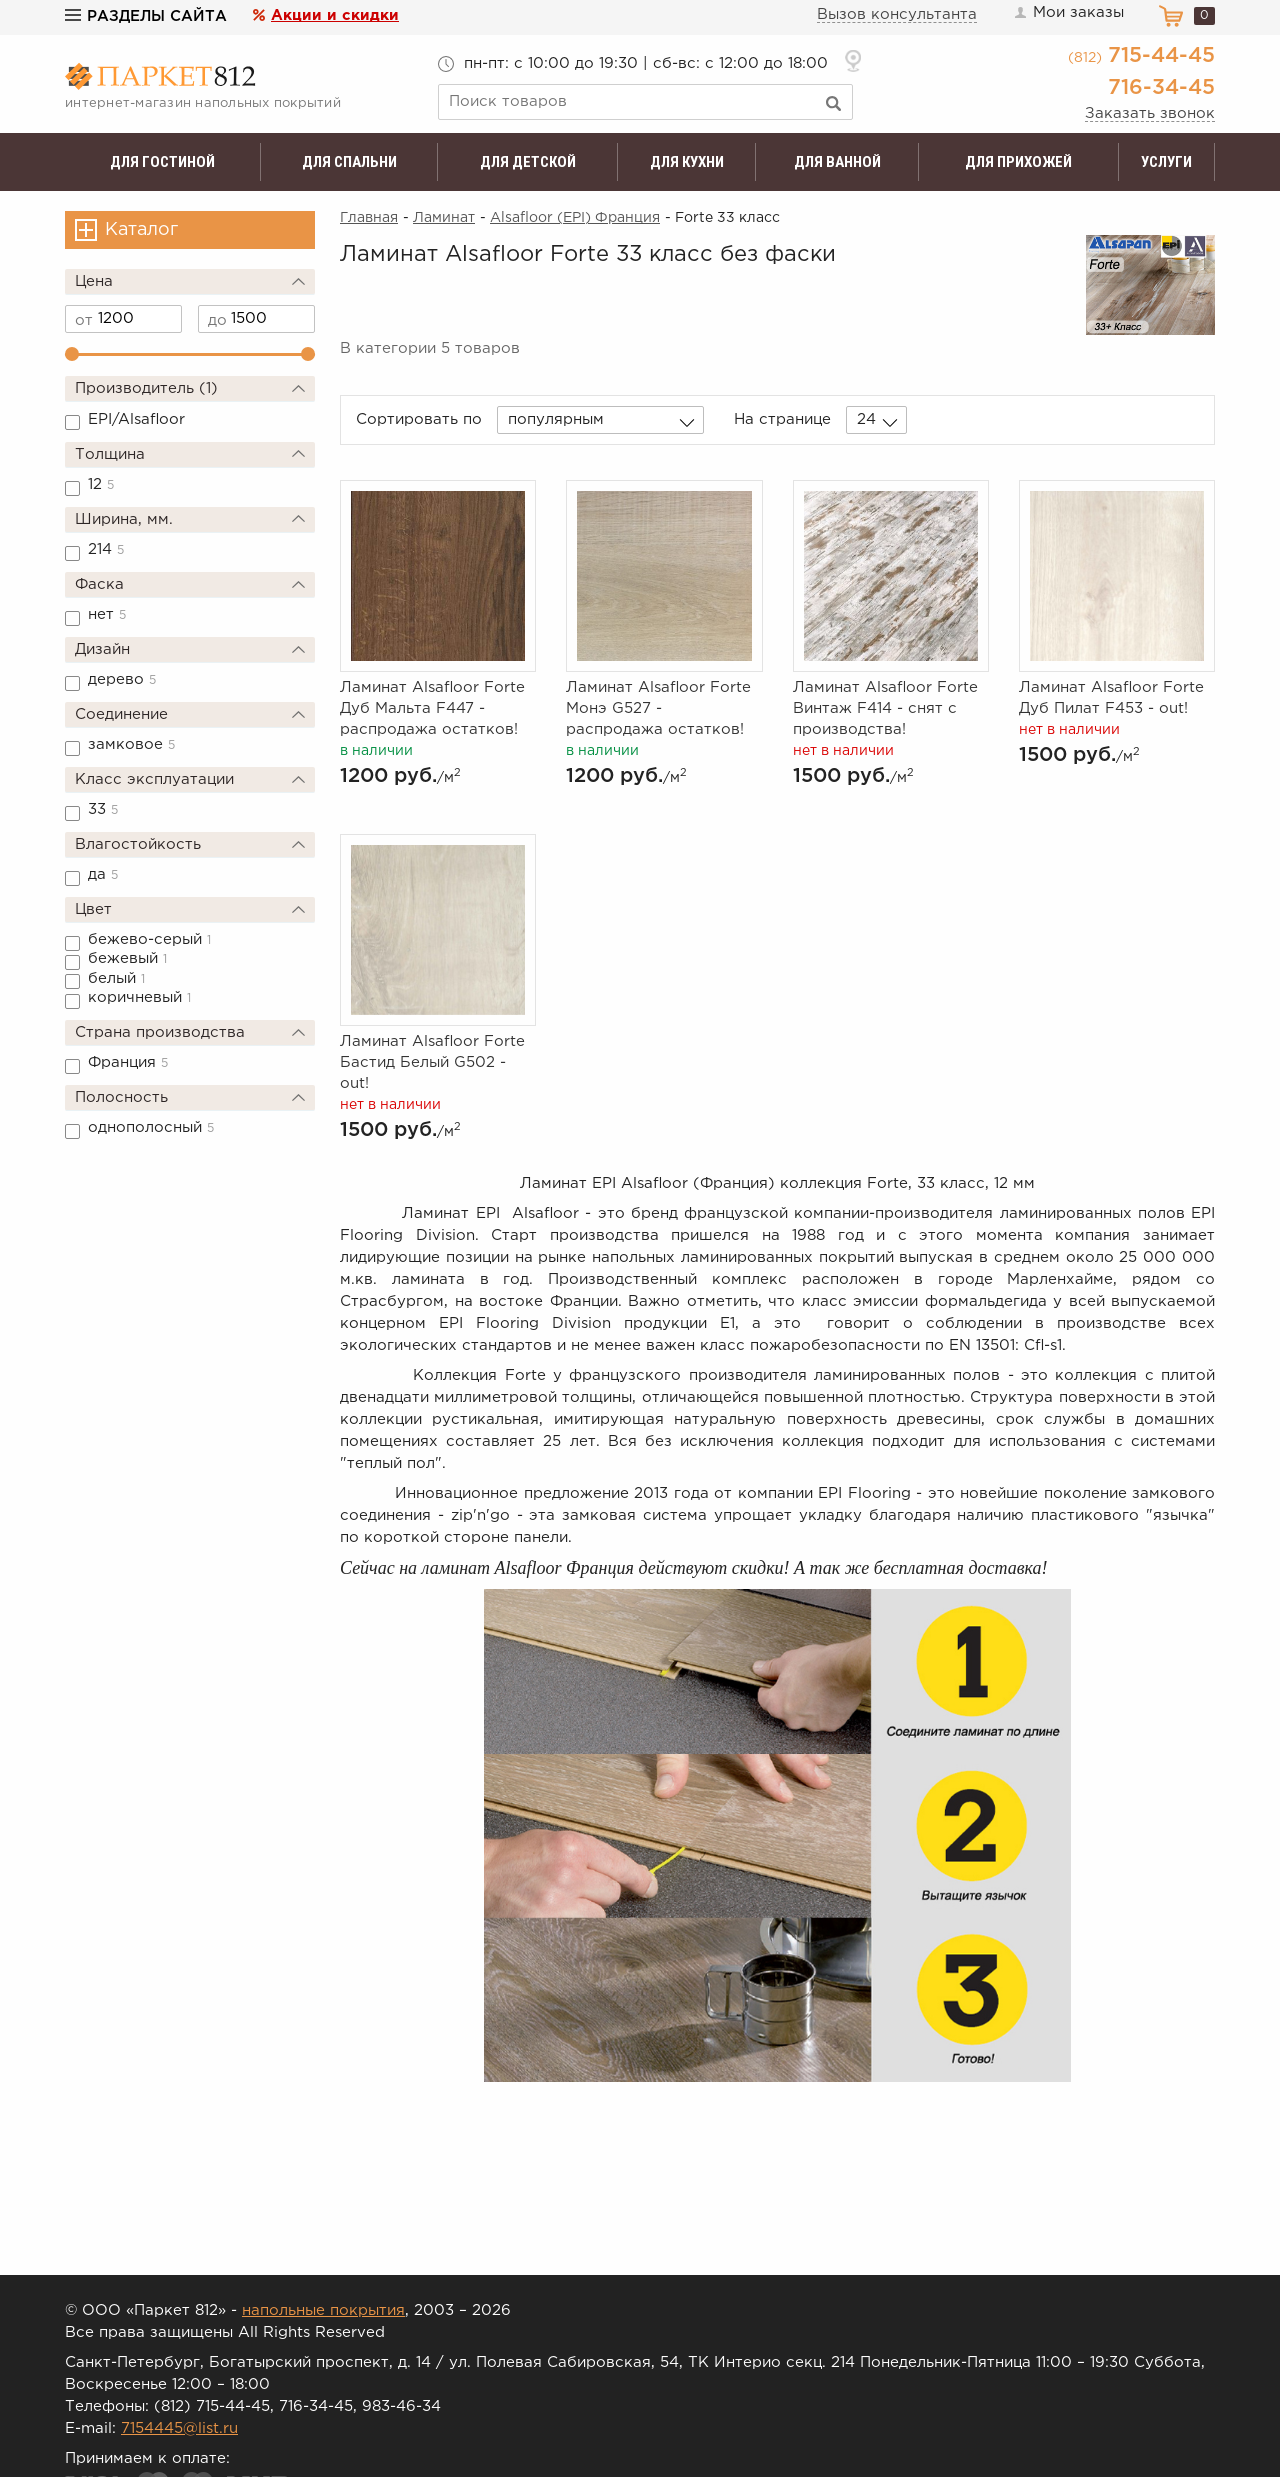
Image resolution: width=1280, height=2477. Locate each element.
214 (106, 549)
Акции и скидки (335, 15)
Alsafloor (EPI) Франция (575, 218)
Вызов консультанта (897, 14)
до (217, 320)
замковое (131, 744)
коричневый (139, 997)
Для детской (528, 162)
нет (107, 614)
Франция (128, 1062)
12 (101, 484)
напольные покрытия (323, 2310)
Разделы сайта (146, 16)
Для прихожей (1018, 162)
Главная (369, 218)
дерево (122, 679)
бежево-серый (149, 939)
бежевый (127, 958)
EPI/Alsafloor (136, 419)
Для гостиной (162, 162)
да (103, 874)
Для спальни (349, 162)
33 (103, 809)
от (84, 320)
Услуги (1166, 162)
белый (116, 978)
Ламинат (444, 218)
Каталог (141, 230)
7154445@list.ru (179, 2428)
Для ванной (837, 162)
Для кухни (687, 162)
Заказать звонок (1150, 113)
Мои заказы (1068, 13)
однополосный (151, 1127)
